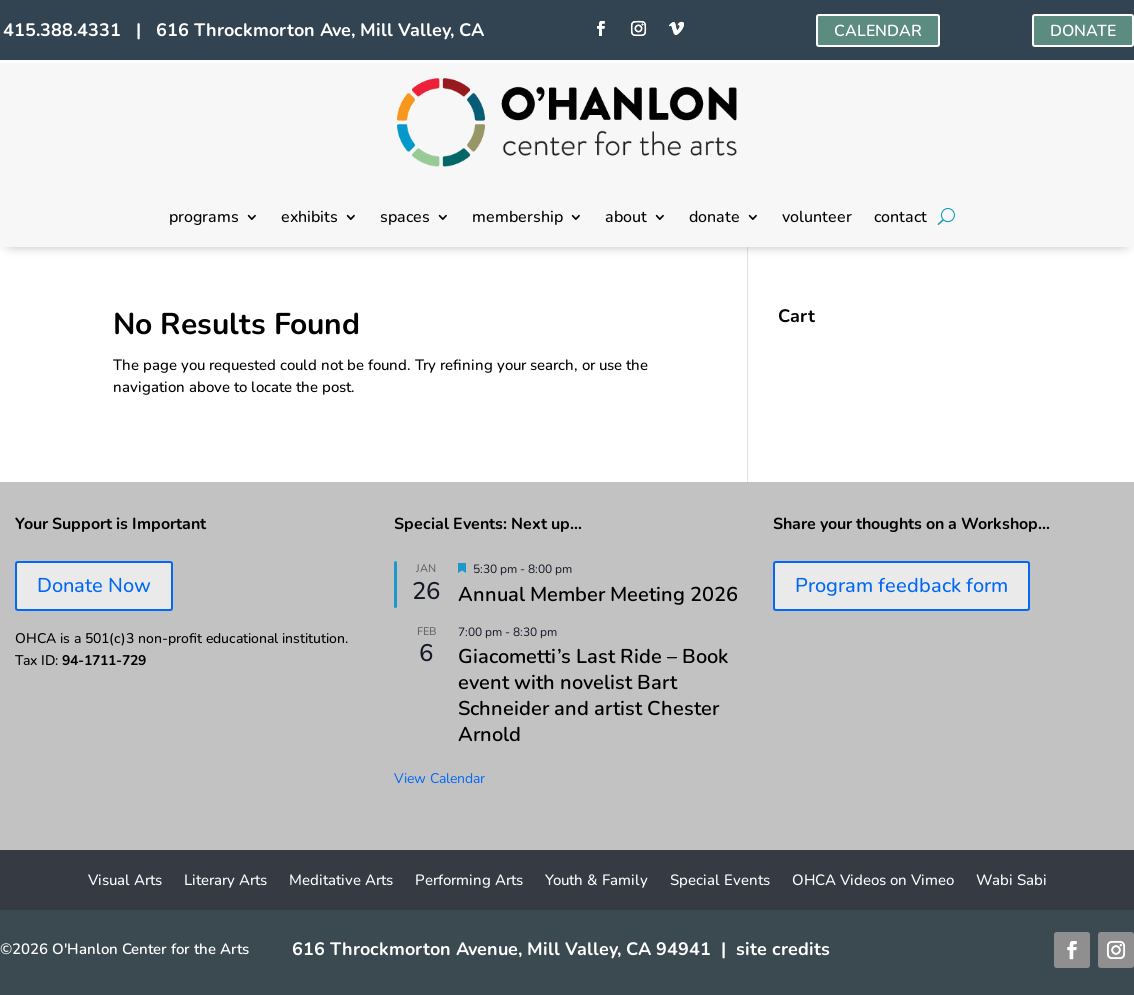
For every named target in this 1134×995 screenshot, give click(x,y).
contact (900, 219)
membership (517, 219)
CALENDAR (878, 31)
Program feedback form (901, 585)
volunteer (817, 219)
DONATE (1083, 31)
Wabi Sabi (1011, 881)
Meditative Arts (341, 881)
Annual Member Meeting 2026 (598, 594)
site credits (783, 949)
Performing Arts (469, 881)
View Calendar (439, 778)
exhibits (309, 219)
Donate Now (94, 585)
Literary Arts (225, 881)
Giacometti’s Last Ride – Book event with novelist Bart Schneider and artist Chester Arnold (593, 695)
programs (204, 219)
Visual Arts (125, 881)
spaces (405, 219)
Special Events (720, 881)
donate (714, 219)
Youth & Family (596, 881)
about (626, 219)
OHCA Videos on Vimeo (873, 881)
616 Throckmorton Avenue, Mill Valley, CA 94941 (501, 949)
